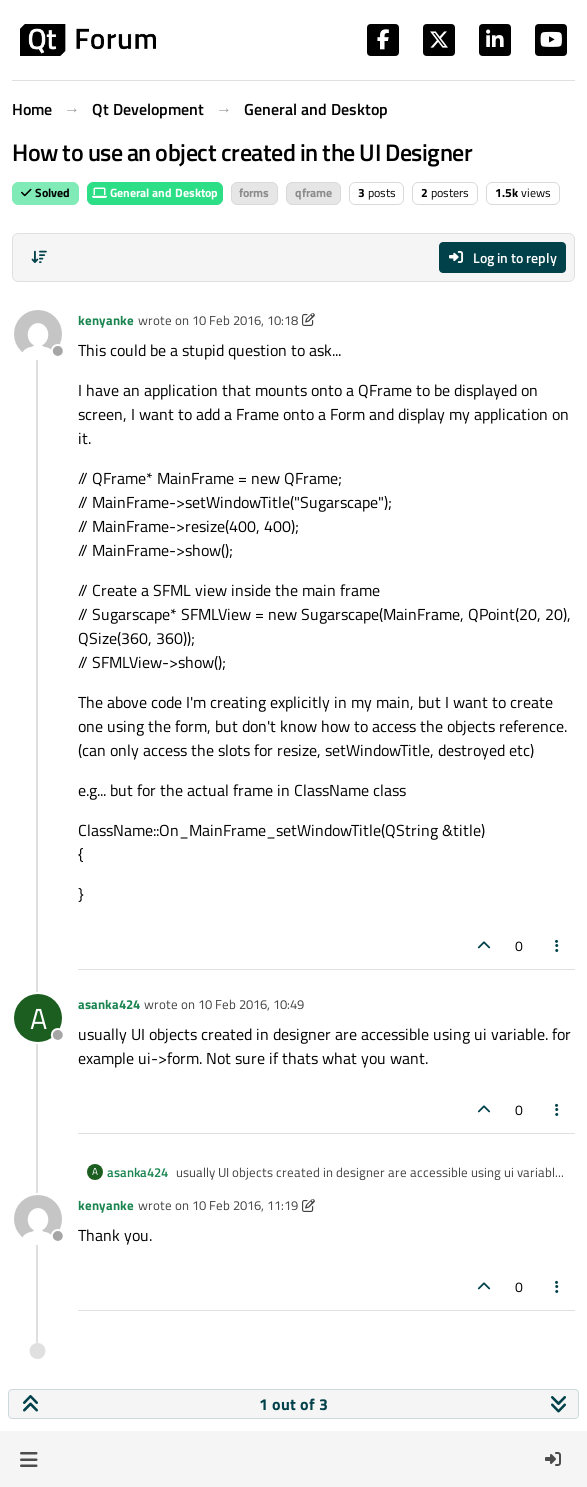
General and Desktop (155, 192)
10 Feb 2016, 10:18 (245, 320)
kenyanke (106, 320)
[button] (28, 1459)
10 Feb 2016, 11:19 (245, 1205)
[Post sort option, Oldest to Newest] (39, 257)
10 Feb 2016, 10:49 (251, 1004)
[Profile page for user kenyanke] (38, 334)
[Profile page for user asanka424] (38, 1018)
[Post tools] (558, 945)
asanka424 (109, 1004)
